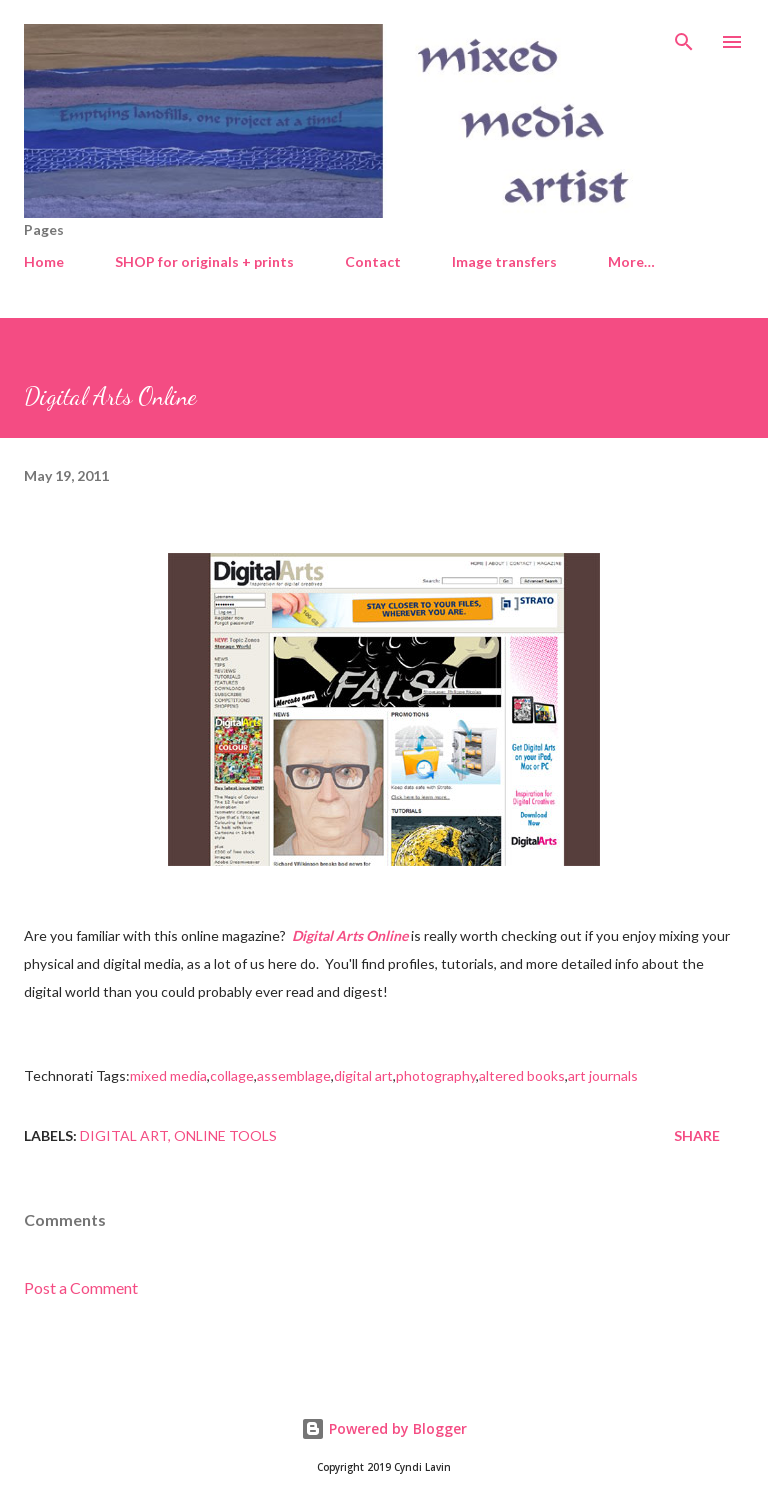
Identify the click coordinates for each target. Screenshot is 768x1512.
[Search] (684, 36)
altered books (522, 1075)
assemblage (294, 1075)
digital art (363, 1075)
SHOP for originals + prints (204, 261)
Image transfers (504, 261)
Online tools (225, 1135)
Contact (373, 261)
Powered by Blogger (384, 1428)
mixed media (168, 1075)
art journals (603, 1075)
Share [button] (697, 1135)
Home (44, 261)
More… (631, 261)
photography (436, 1075)
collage (232, 1075)
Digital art (124, 1135)
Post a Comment (81, 1287)
